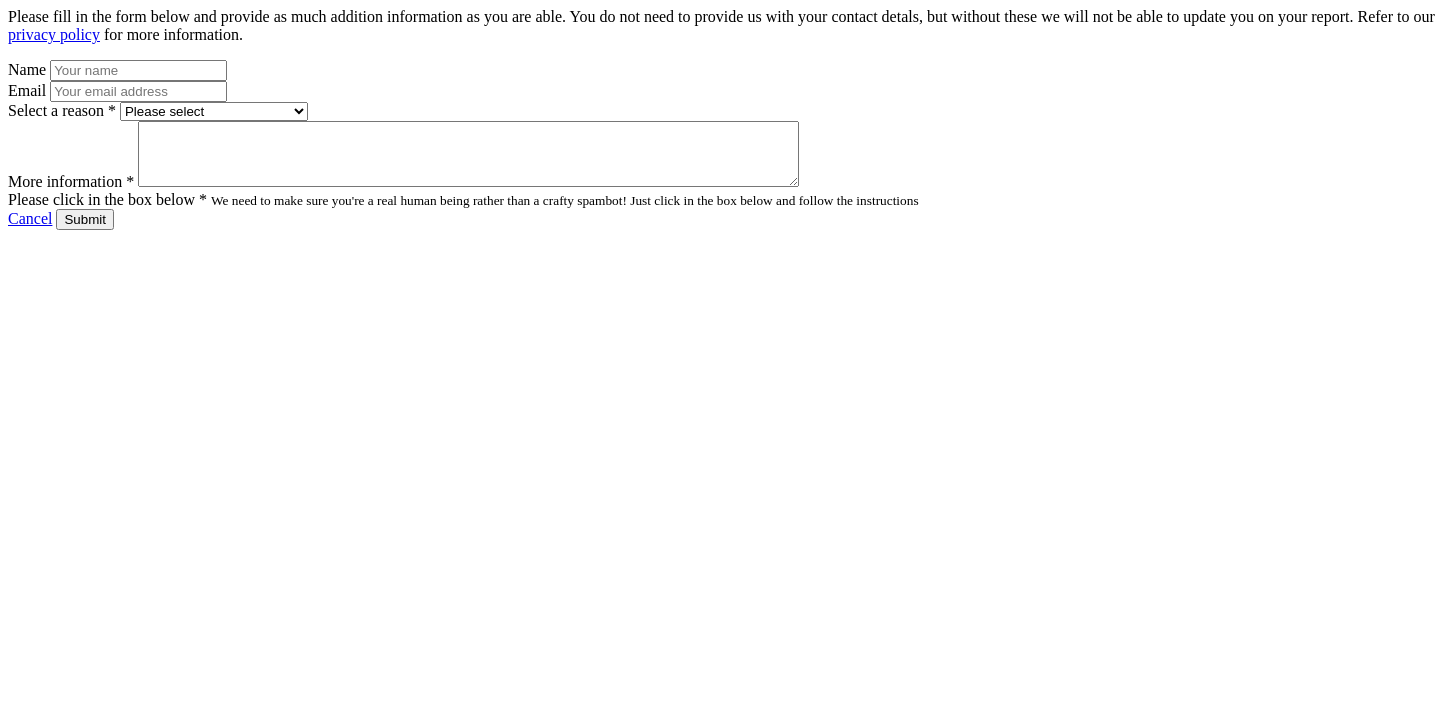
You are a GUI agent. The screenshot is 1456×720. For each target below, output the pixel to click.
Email (27, 90)
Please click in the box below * (107, 211)
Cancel (30, 230)
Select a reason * (62, 110)
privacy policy (54, 34)
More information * (71, 193)
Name (27, 69)
